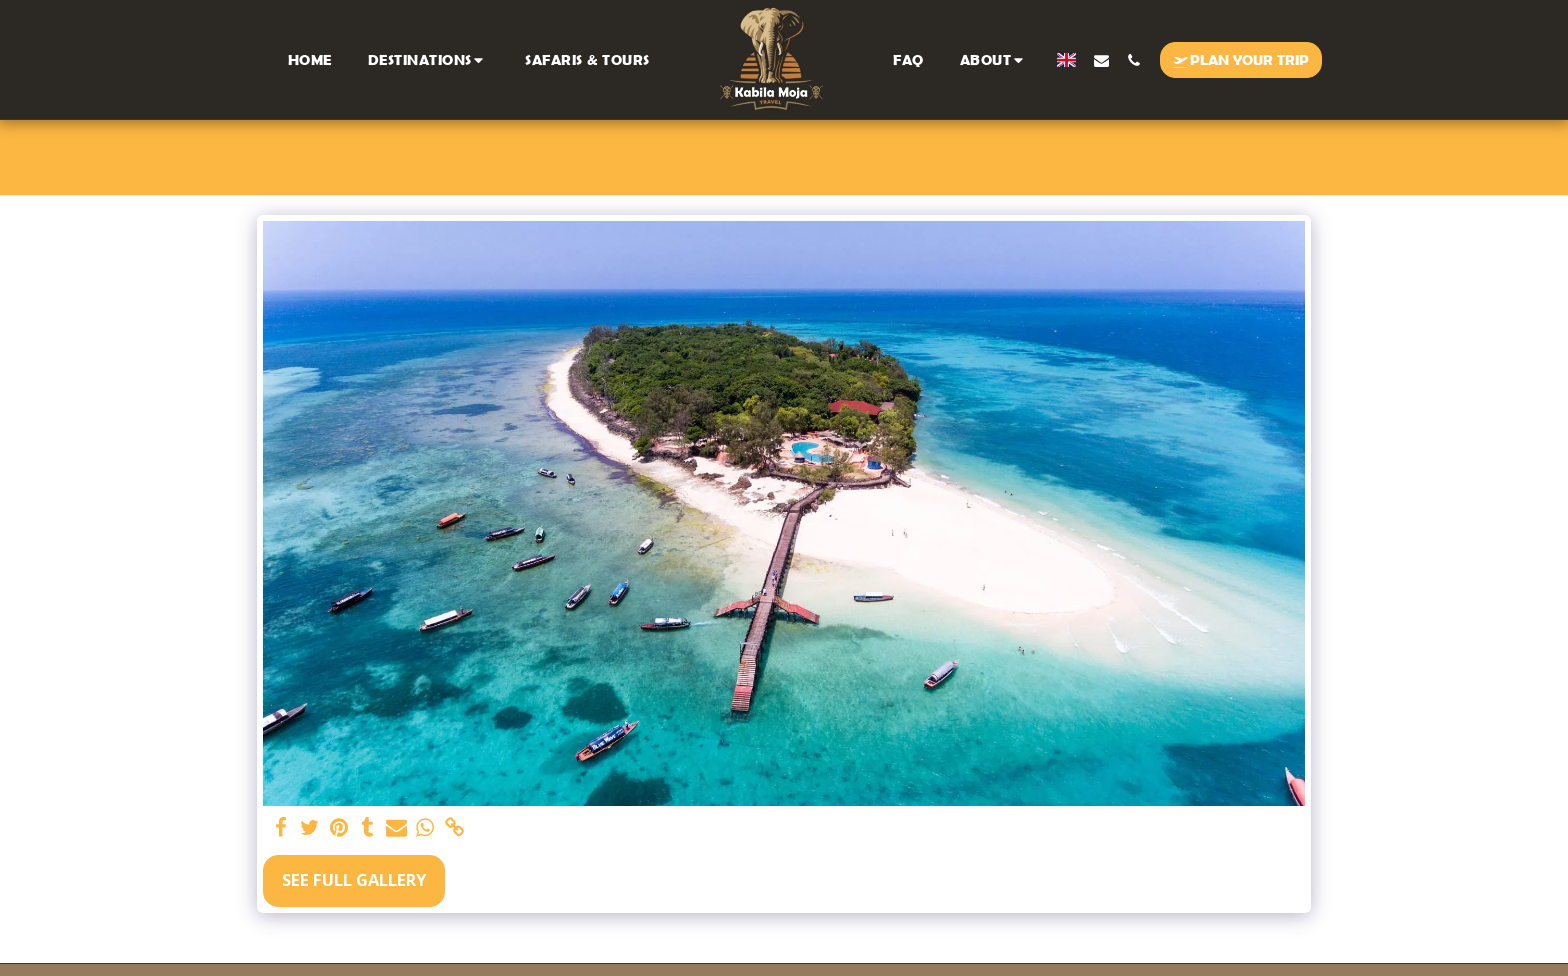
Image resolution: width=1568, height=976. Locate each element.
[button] (429, 59)
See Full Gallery (354, 879)
